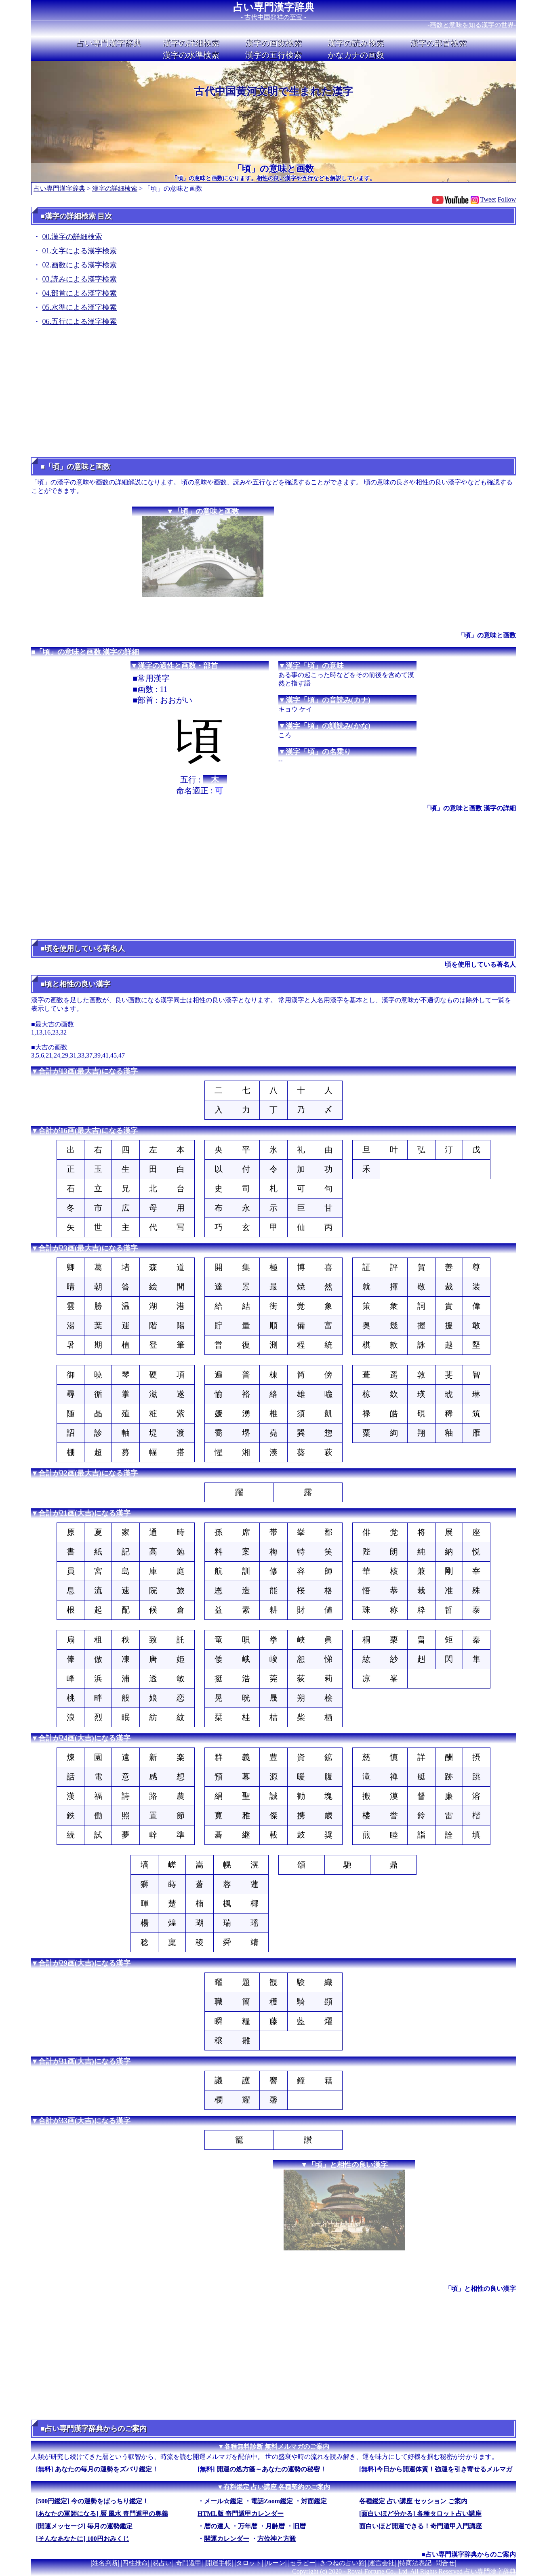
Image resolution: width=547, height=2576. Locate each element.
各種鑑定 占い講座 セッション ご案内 (413, 2501)
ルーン (275, 2562)
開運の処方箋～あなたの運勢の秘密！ (271, 2469)
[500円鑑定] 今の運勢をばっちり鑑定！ (92, 2501)
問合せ (445, 2562)
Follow (507, 199)
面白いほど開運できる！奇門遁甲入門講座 (420, 2526)
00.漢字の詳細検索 (72, 237)
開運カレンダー (226, 2538)
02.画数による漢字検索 (79, 265)
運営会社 (382, 2562)
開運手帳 (218, 2562)
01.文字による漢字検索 (79, 251)
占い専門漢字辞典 (273, 7)
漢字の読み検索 (356, 42)
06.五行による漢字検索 (79, 322)
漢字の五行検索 (273, 54)
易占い (162, 2562)
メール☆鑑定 (223, 2501)
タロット (249, 2562)
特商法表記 (415, 2562)
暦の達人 (217, 2526)
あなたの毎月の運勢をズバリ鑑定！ (106, 2469)
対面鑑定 (314, 2501)
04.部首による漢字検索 (79, 293)
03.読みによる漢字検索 (79, 279)
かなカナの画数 (356, 54)
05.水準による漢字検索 (79, 307)
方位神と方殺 (276, 2538)
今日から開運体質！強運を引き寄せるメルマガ (444, 2469)
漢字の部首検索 (438, 42)
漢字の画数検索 (273, 42)
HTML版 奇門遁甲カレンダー (241, 2513)
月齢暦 (275, 2526)
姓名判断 (105, 2562)
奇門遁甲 (189, 2562)
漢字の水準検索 (191, 54)
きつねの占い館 (342, 2562)
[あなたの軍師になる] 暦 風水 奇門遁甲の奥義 (102, 2513)
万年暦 (247, 2526)
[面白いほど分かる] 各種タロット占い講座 (420, 2513)
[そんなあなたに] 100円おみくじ (82, 2538)
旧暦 (299, 2526)
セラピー (303, 2562)
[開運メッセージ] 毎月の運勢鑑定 (84, 2526)
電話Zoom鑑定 (272, 2501)
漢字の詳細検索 (191, 42)
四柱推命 (135, 2562)
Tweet (488, 199)
